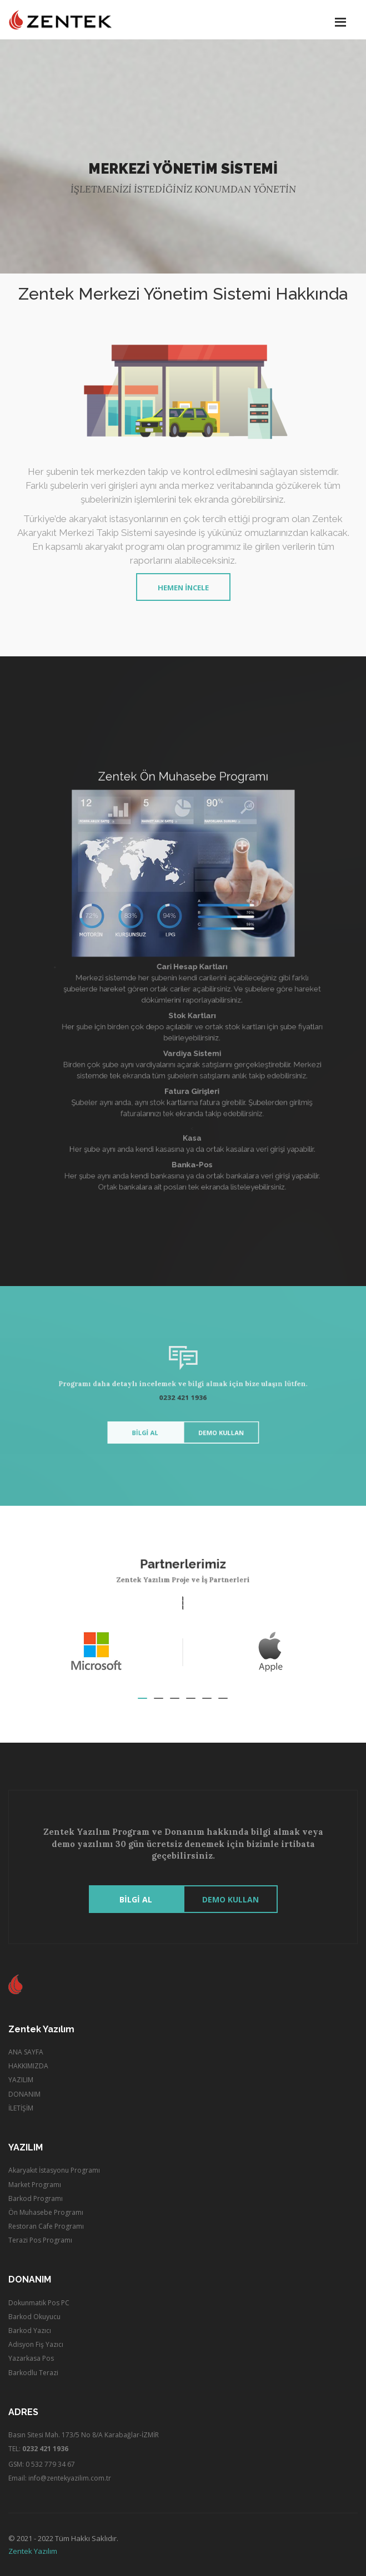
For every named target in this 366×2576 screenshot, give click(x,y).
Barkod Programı (35, 2198)
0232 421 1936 (183, 1397)
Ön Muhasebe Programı (45, 2212)
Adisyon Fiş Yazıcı (35, 2344)
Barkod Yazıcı (29, 2330)
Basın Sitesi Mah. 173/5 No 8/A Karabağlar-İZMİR (83, 2435)
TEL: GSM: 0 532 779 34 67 (41, 2456)
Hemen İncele (183, 588)
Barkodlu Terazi (33, 2372)
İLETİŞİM (20, 2108)
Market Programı (34, 2184)
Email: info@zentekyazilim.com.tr (59, 2478)
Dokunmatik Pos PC (38, 2302)
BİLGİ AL (156, 1422)
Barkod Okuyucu (34, 2316)
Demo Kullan (210, 1422)
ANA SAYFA (25, 2052)
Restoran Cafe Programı (46, 2226)
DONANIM (24, 2094)
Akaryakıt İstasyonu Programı (54, 2170)
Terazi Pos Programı (40, 2240)
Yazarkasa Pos (31, 2358)
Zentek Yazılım (32, 2551)
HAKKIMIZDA (28, 2066)
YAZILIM (20, 2079)
